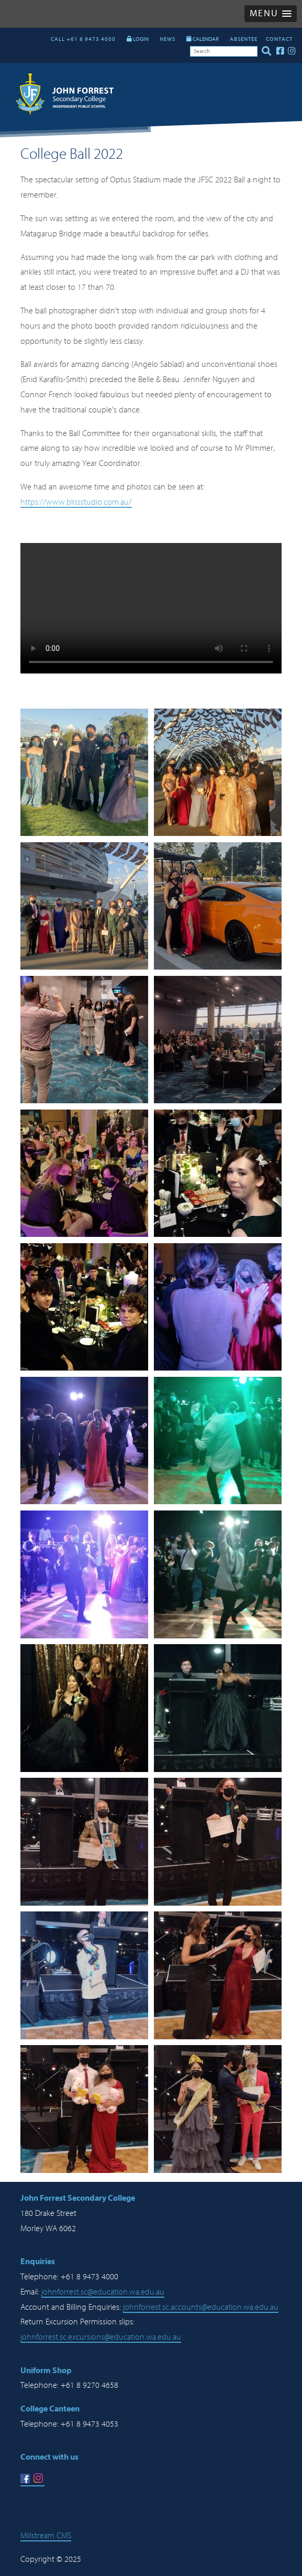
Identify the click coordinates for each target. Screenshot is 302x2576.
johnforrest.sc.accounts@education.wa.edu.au (200, 2307)
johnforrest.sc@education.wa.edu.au (102, 2292)
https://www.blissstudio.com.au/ (76, 502)
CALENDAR (202, 39)
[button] (270, 13)
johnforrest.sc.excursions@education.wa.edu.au (100, 2337)
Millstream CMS (45, 2535)
